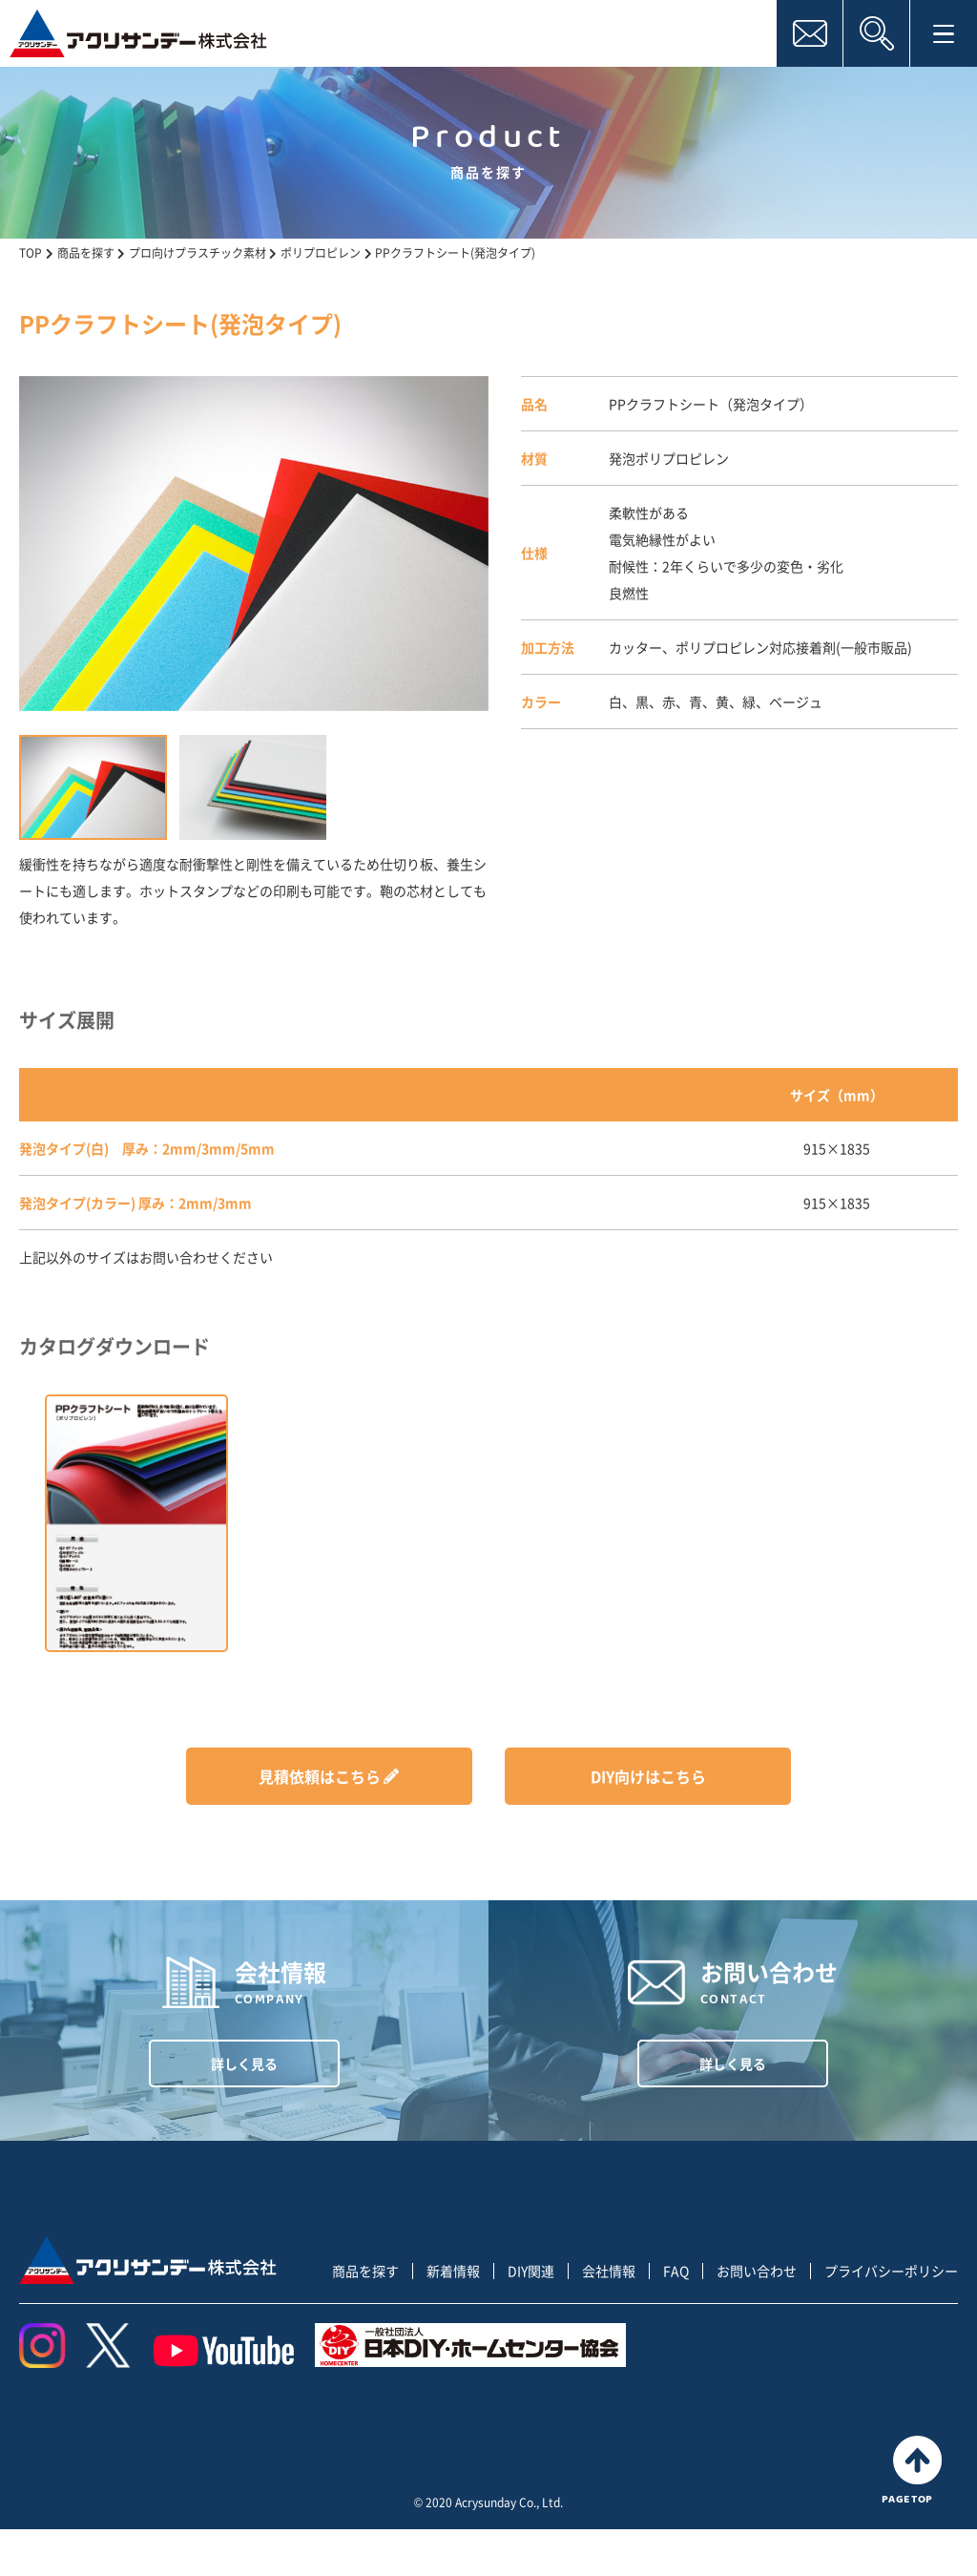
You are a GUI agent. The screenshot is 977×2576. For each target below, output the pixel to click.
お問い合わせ (757, 2317)
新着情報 (453, 2317)
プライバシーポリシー (891, 2317)
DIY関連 (531, 2317)
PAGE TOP (917, 2515)
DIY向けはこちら (648, 1776)
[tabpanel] (253, 543)
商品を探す (365, 2317)
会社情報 (608, 2317)
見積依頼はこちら (320, 1776)
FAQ (676, 2317)
